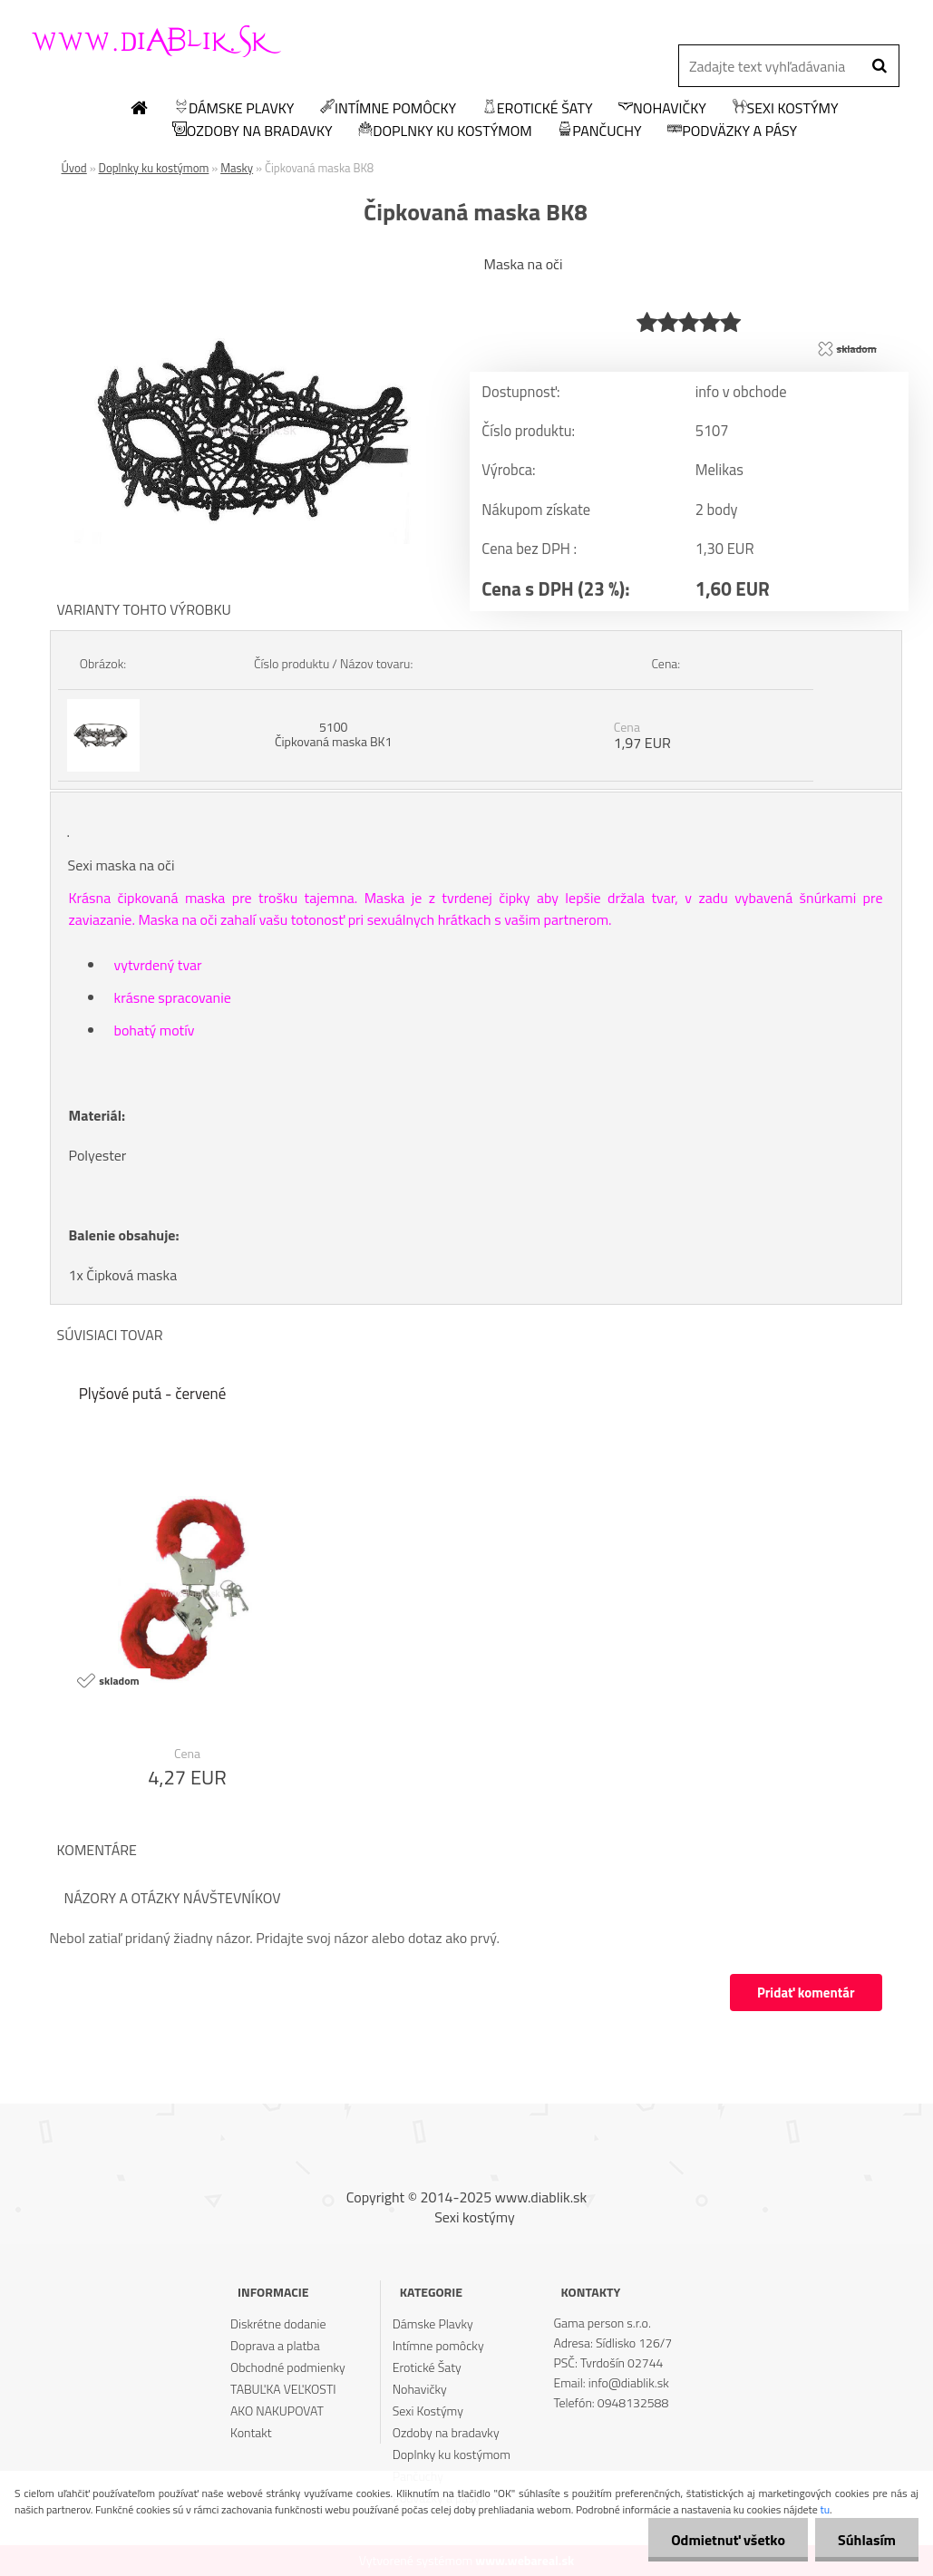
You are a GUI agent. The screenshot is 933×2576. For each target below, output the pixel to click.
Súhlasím (867, 2540)
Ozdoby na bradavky (252, 131)
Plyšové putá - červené (153, 1394)
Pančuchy (599, 131)
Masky (236, 168)
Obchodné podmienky (287, 2367)
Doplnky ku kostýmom (445, 131)
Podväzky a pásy (732, 131)
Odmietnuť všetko (728, 2540)
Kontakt (251, 2432)
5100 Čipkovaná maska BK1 (334, 734)
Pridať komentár (806, 1992)
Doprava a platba (275, 2345)
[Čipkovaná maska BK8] (247, 258)
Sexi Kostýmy (786, 109)
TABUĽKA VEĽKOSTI (283, 2388)
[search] (879, 66)
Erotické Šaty (537, 109)
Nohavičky (662, 109)
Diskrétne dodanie (278, 2323)
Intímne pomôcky (388, 109)
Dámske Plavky (234, 109)
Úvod (74, 168)
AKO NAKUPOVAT (277, 2410)
